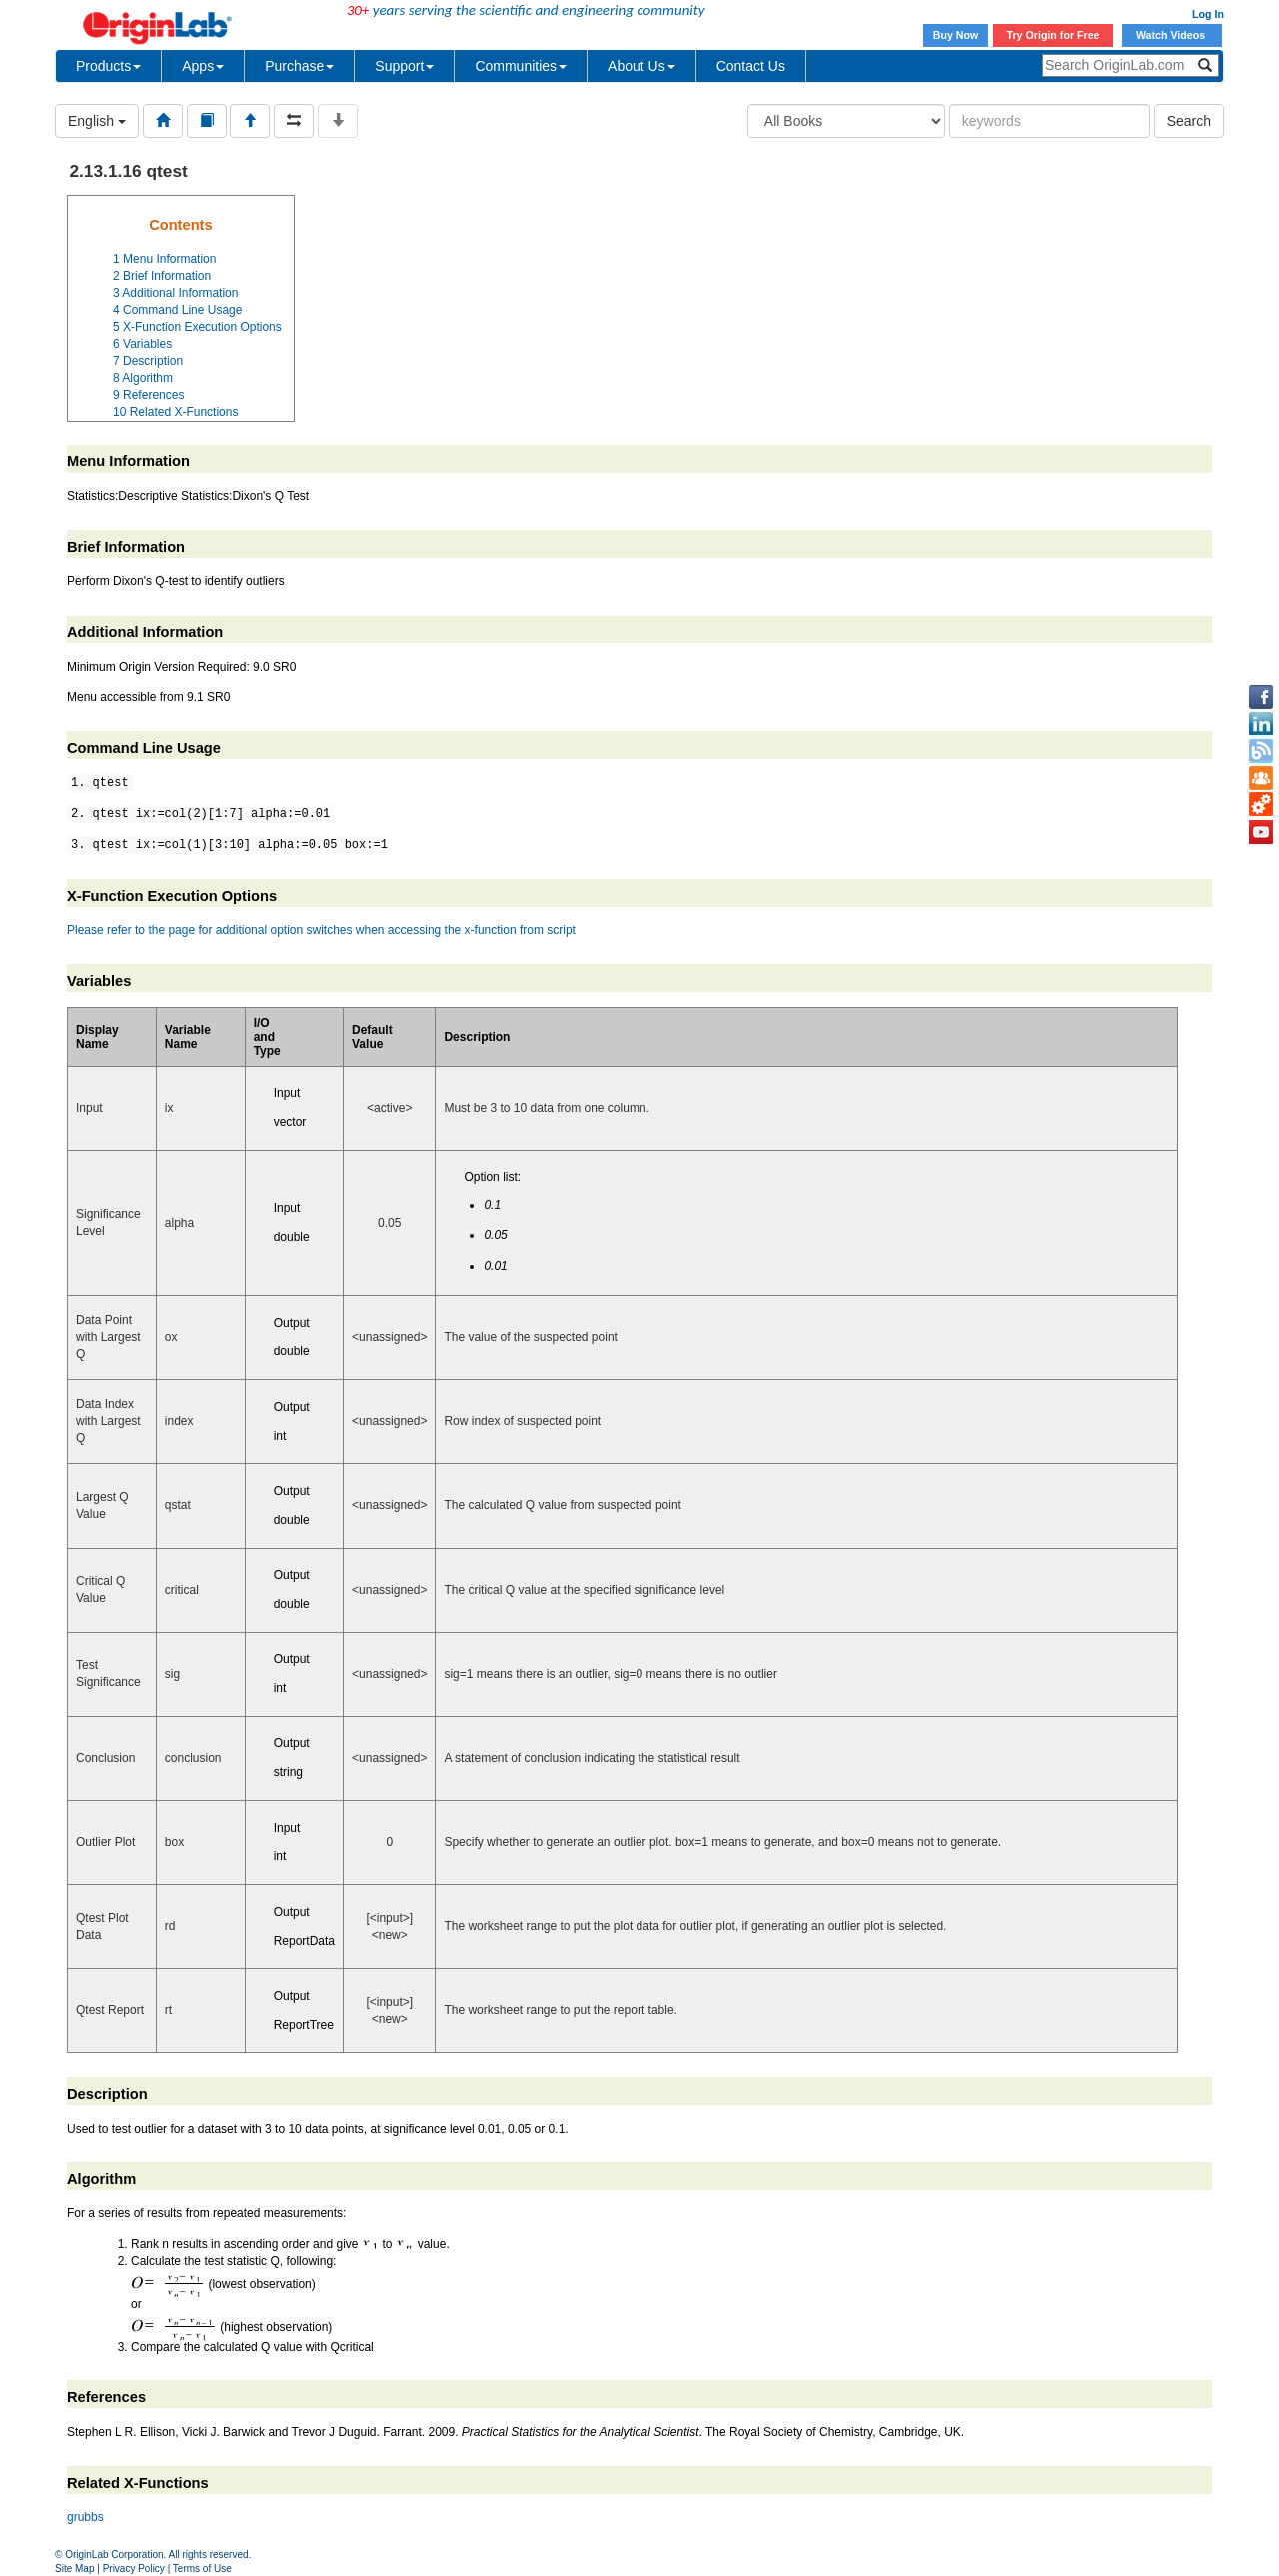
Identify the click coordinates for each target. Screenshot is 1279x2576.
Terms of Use (202, 2568)
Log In (1208, 14)
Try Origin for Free (1053, 35)
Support (404, 66)
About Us (641, 66)
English (97, 121)
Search (1189, 121)
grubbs (85, 2517)
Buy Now (956, 35)
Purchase (299, 66)
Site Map (74, 2568)
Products (108, 66)
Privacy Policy (134, 2568)
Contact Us (750, 66)
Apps (203, 66)
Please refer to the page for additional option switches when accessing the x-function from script (321, 930)
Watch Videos (1172, 35)
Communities (521, 66)
